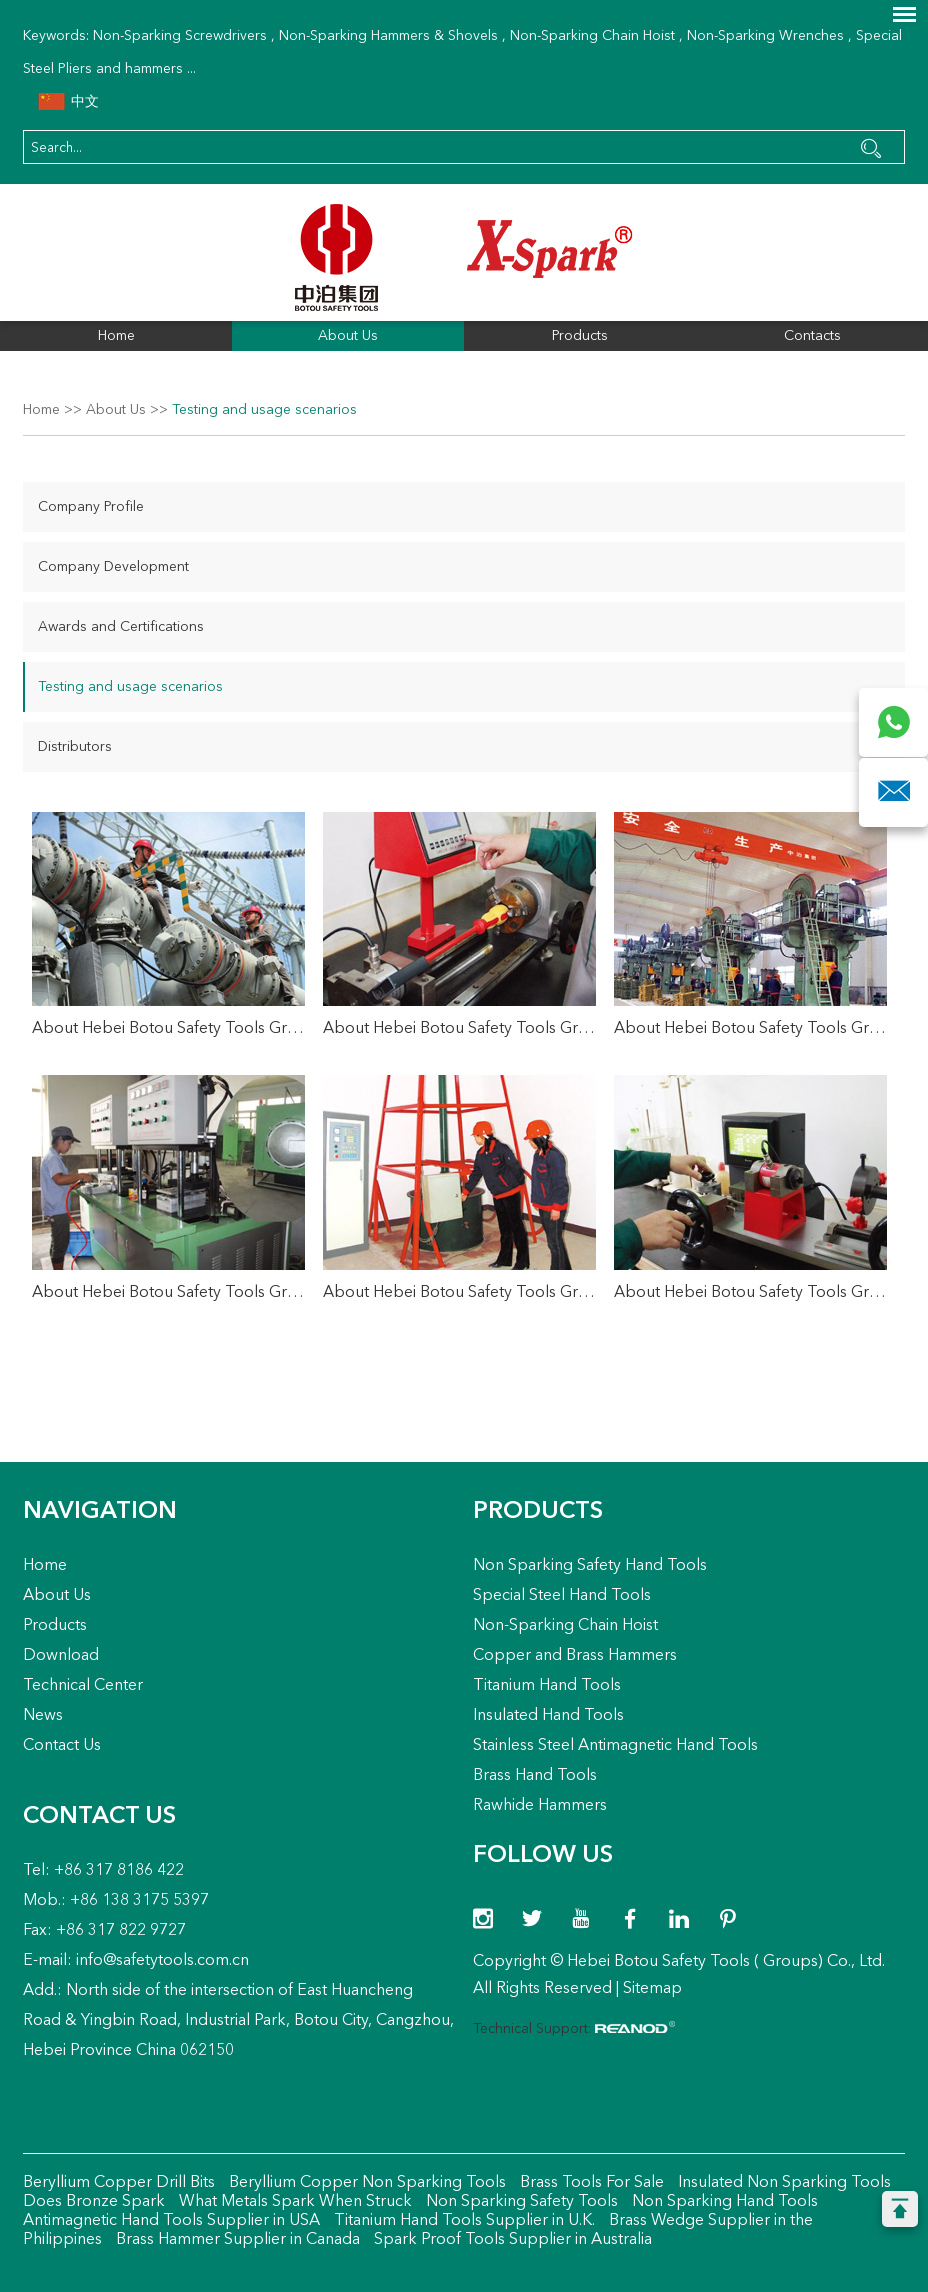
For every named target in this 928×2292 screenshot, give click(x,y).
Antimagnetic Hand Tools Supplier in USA (171, 2221)
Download (61, 1656)
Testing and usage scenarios (264, 410)
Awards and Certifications (121, 627)
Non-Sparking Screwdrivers (180, 36)
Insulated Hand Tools (548, 1716)
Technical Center (83, 1686)
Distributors (75, 747)
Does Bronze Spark (94, 2202)
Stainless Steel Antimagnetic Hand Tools (615, 1746)
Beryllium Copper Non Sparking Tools (365, 2183)
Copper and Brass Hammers (575, 1656)
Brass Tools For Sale (590, 2183)
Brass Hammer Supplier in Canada (236, 2240)
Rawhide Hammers (540, 1806)
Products (580, 336)
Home (116, 336)
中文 (68, 102)
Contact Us (62, 1746)
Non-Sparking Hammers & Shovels (388, 36)
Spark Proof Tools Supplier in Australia (511, 2240)
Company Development (113, 567)
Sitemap (652, 1989)
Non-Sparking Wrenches (765, 36)
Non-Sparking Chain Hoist (592, 36)
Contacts (812, 336)
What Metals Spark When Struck (293, 2202)
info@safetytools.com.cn (162, 1961)
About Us (348, 336)
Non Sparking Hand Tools (723, 2202)
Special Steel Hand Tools (562, 1596)
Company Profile (91, 507)
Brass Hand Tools (535, 1776)
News (43, 1716)
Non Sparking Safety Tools (520, 2202)
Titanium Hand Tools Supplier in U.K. (462, 2221)
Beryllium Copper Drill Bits (119, 2183)
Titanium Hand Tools (547, 1686)
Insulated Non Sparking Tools (782, 2183)
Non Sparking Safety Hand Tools (590, 1566)
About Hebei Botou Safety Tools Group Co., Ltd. (168, 1029)
